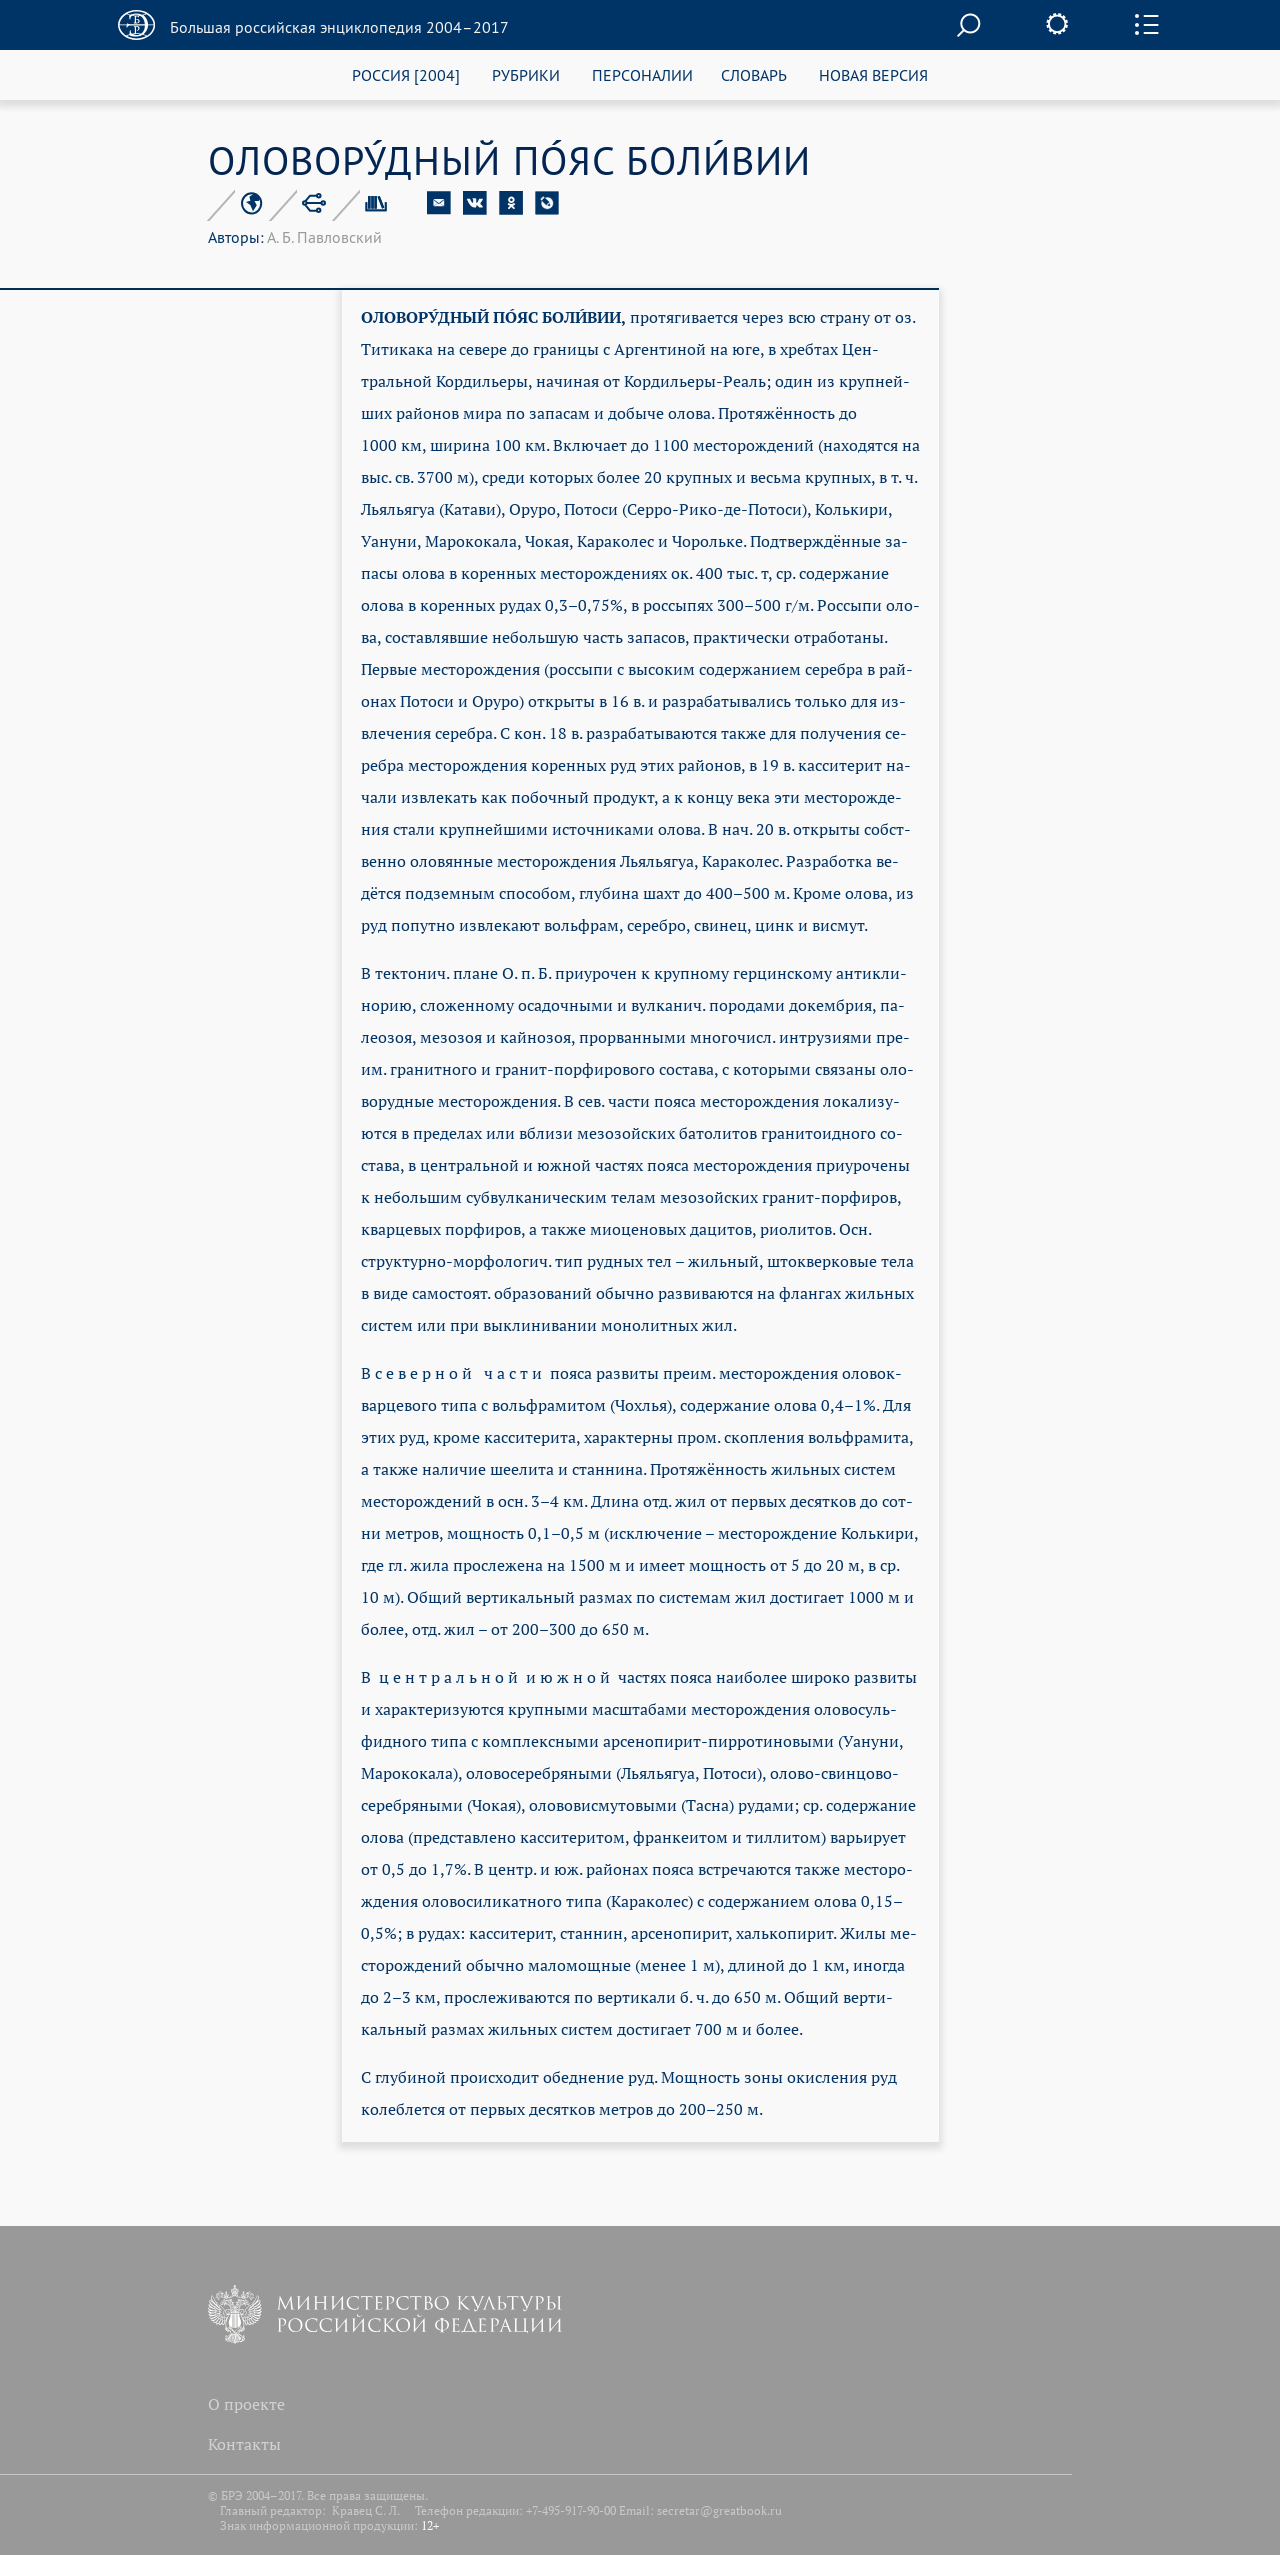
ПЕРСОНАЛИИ (642, 74)
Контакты (244, 2444)
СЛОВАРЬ (754, 74)
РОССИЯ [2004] (406, 74)
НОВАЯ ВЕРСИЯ (873, 74)
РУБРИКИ (526, 74)
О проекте (246, 2404)
